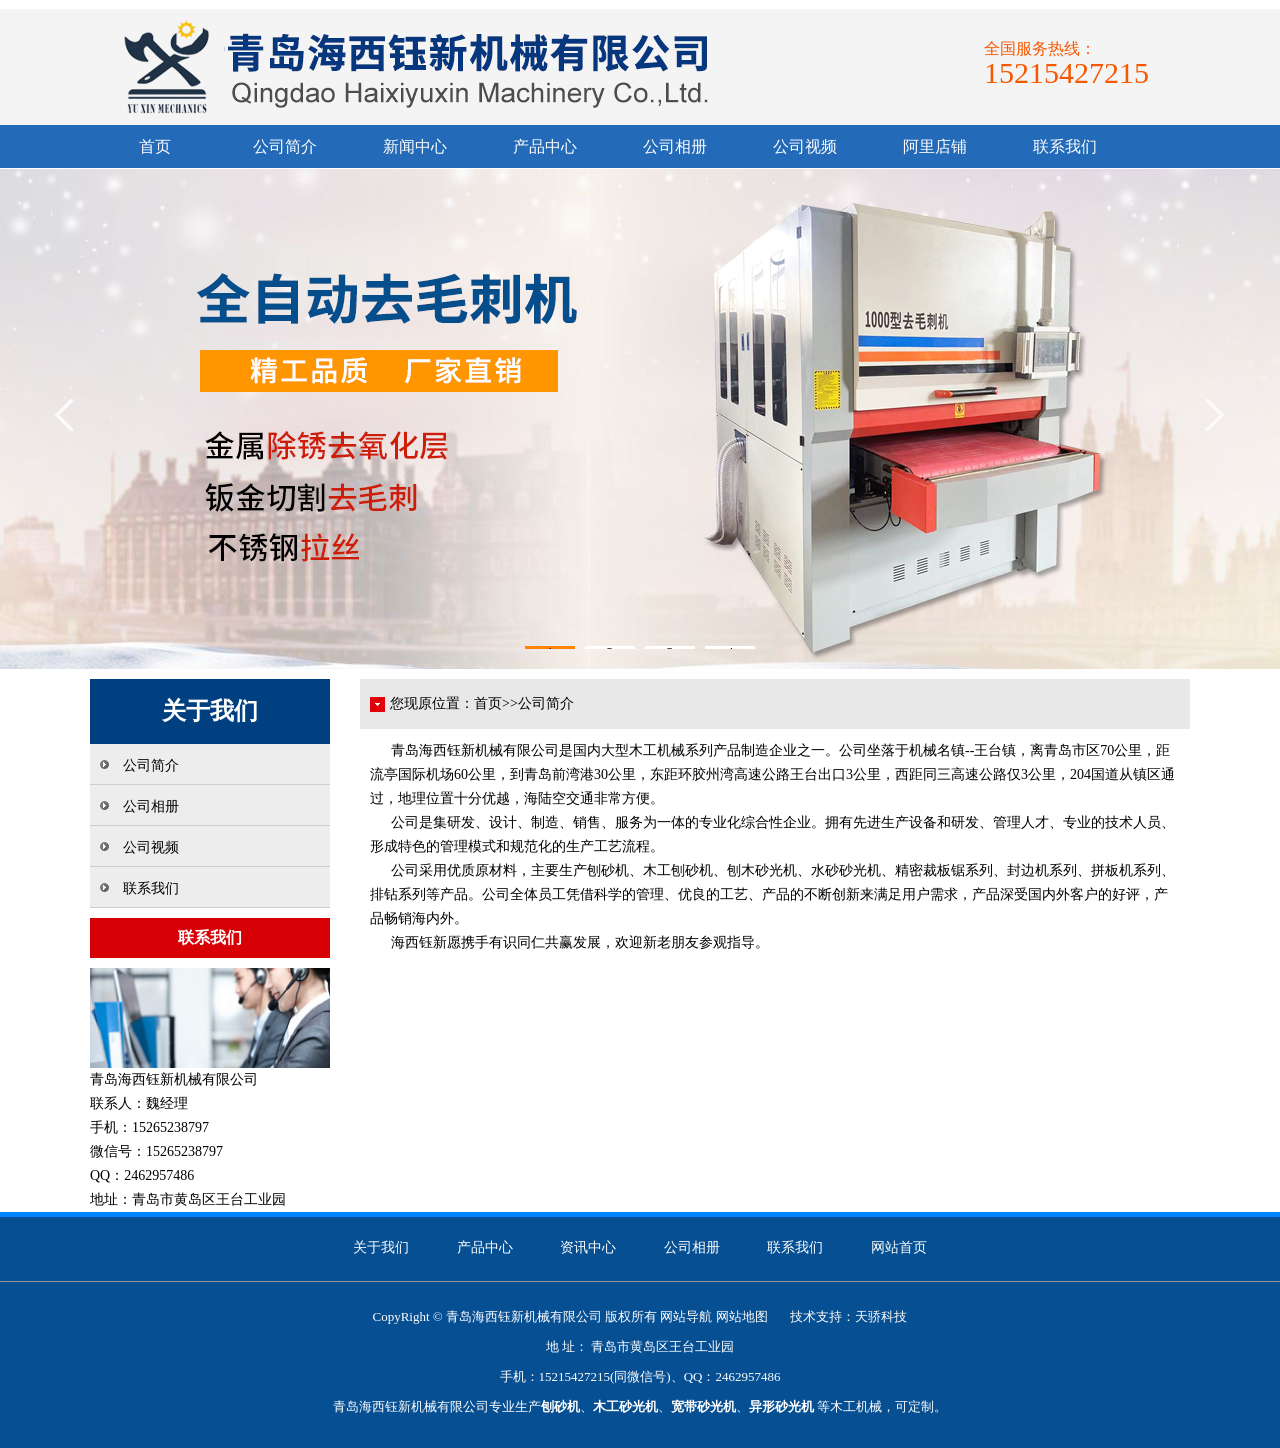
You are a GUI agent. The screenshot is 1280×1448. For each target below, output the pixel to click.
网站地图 (742, 1316)
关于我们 (381, 1247)
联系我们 (1065, 146)
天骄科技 (881, 1316)
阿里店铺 (935, 146)
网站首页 (899, 1247)
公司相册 (675, 146)
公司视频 (805, 146)
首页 (155, 146)
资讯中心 (588, 1247)
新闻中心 (415, 146)
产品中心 (545, 146)
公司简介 (285, 146)
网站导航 (686, 1316)
